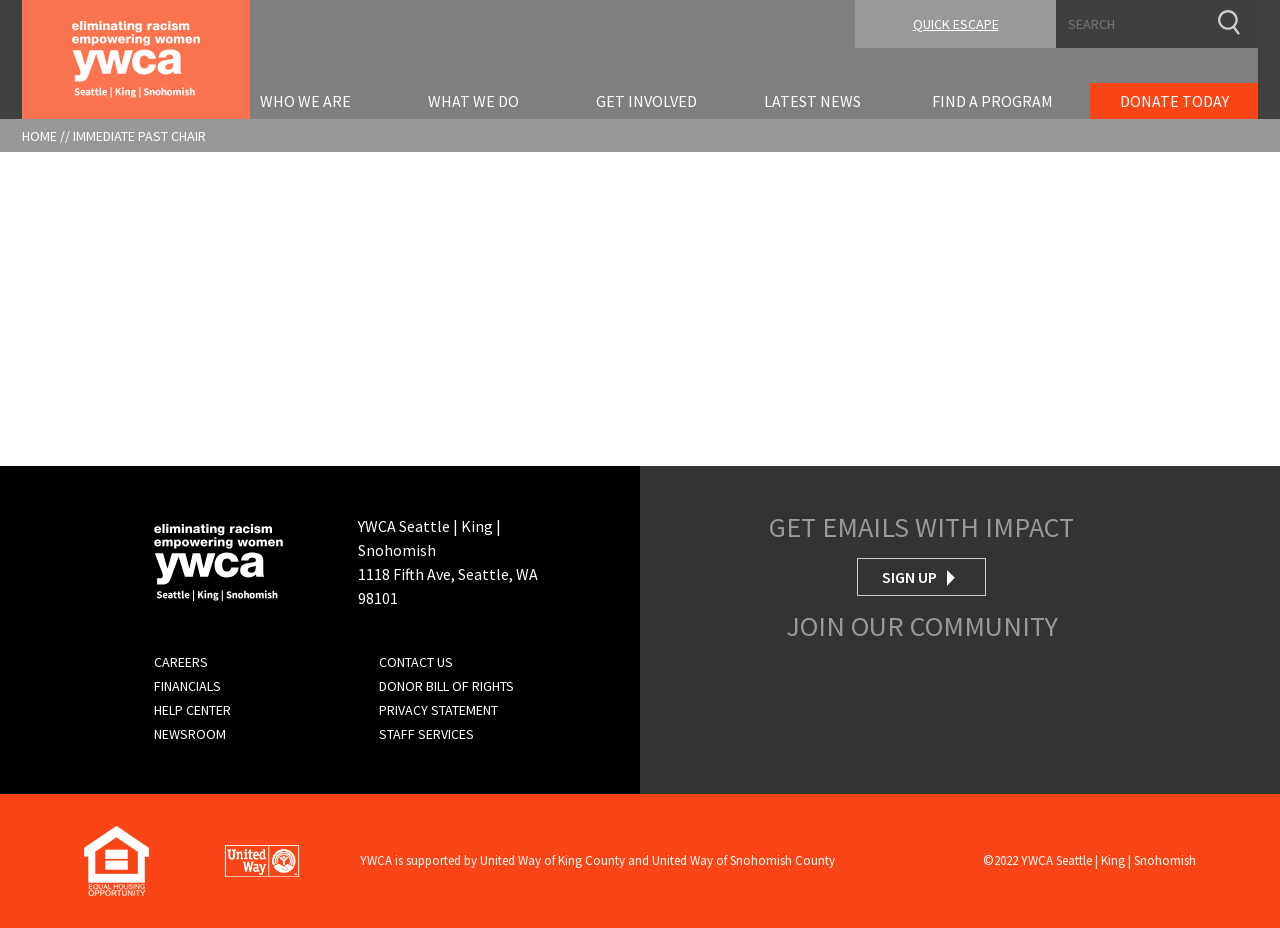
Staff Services (426, 734)
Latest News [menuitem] (812, 101)
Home (39, 136)
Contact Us (416, 662)
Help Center (192, 710)
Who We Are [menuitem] (305, 101)
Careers (181, 662)
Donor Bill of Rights (446, 686)
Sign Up (909, 577)
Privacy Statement (438, 710)
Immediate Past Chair (139, 136)
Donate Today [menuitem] (1174, 101)
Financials (187, 686)
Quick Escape (956, 24)
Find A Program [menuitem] (992, 101)
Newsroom (190, 734)
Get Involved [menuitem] (646, 101)
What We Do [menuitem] (473, 101)
